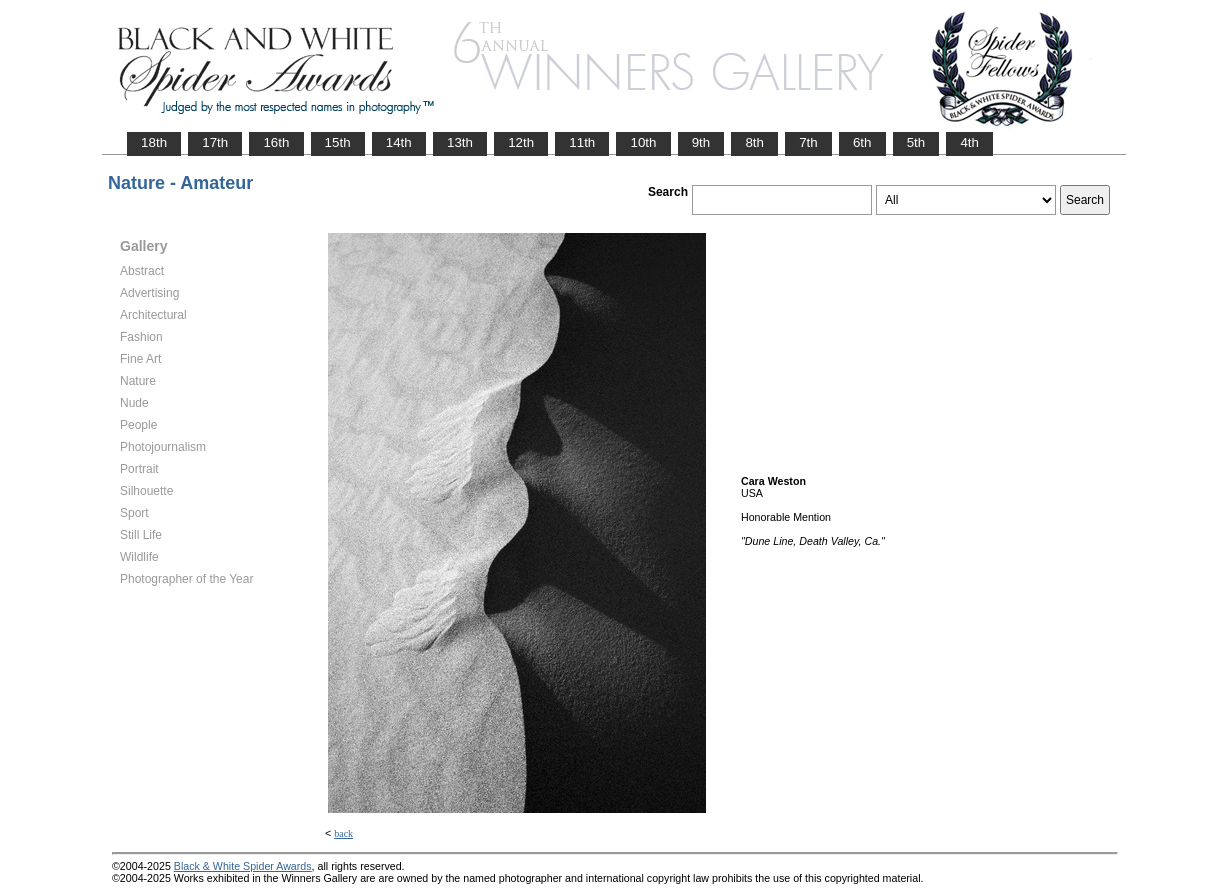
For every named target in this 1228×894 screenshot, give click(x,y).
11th (582, 142)
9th (701, 142)
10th (643, 142)
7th (808, 142)
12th (521, 142)
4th (969, 142)
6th (862, 142)
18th (154, 142)
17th (215, 142)
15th (338, 142)
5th (916, 142)
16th (276, 142)
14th (399, 142)
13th (460, 142)
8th (754, 142)
